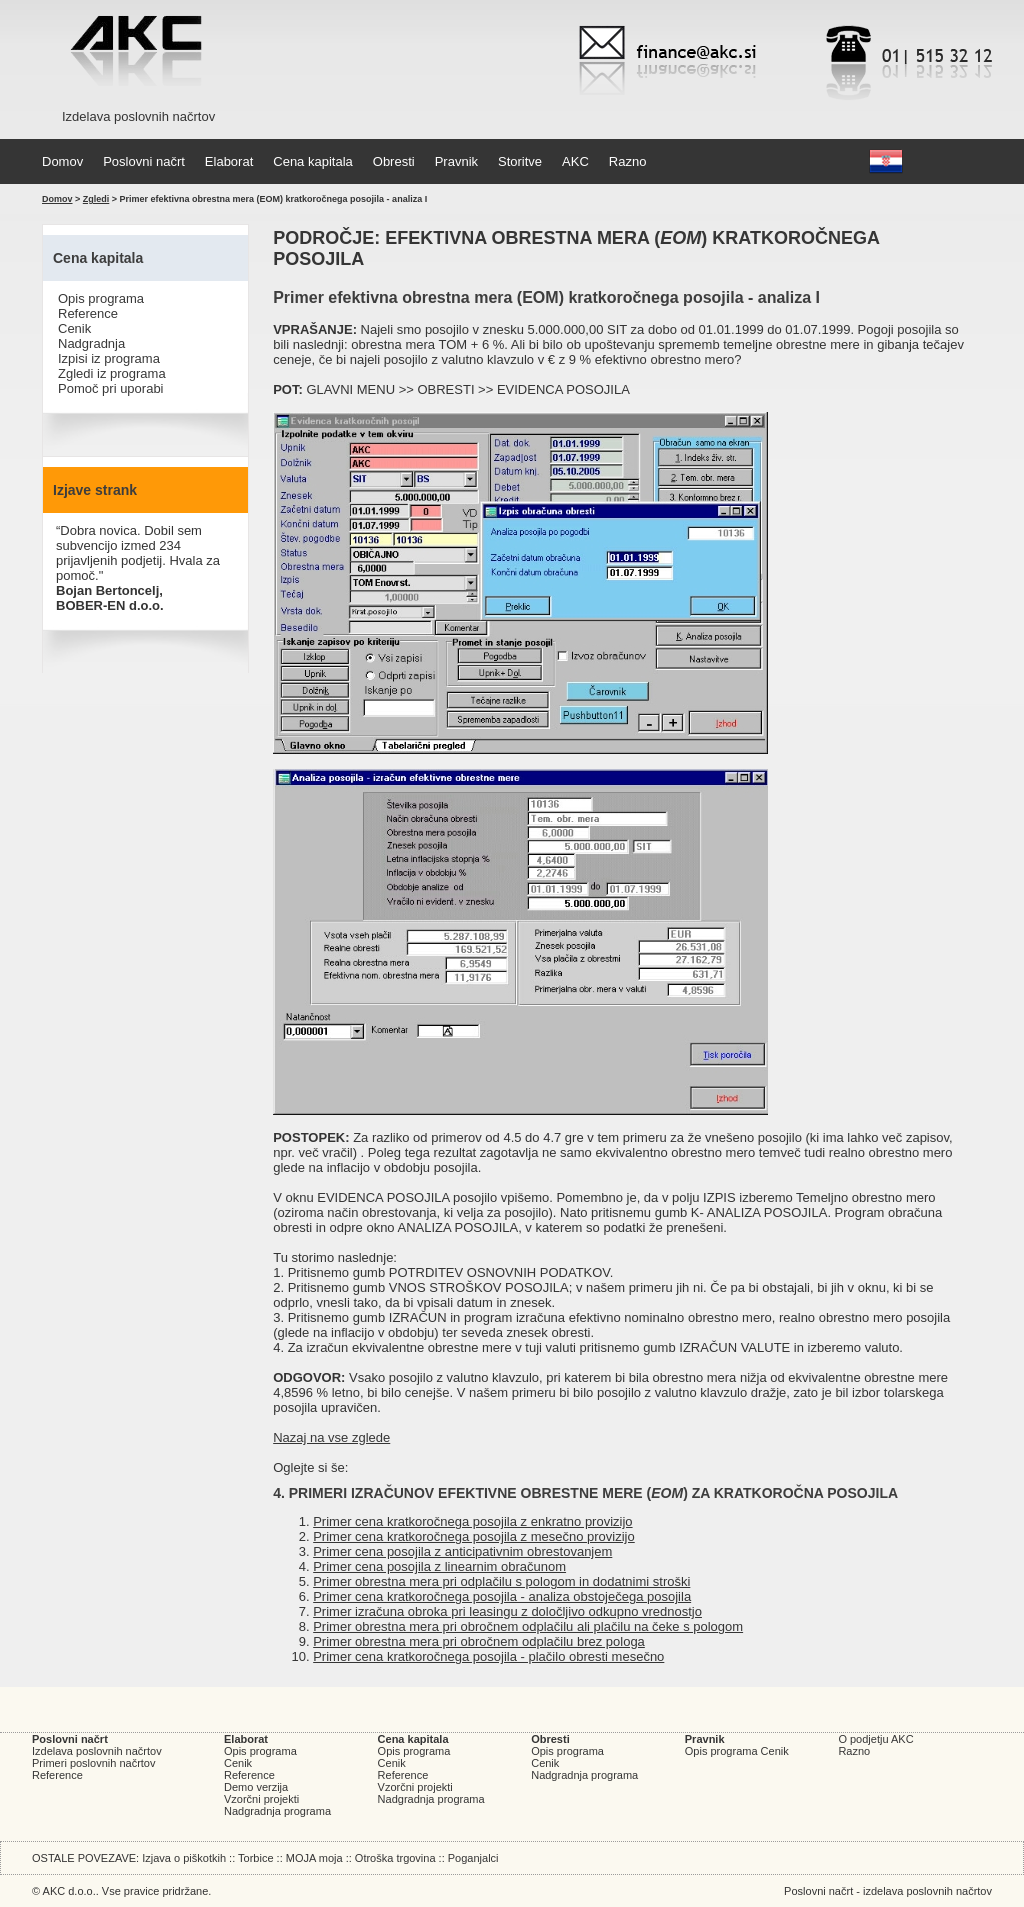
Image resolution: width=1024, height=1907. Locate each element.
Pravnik (456, 161)
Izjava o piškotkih (184, 1858)
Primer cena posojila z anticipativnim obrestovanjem (462, 1551)
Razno (628, 161)
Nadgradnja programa (277, 1811)
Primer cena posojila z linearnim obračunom (439, 1566)
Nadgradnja (91, 343)
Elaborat (229, 161)
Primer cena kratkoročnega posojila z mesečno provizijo (474, 1536)
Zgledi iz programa (112, 373)
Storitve (520, 161)
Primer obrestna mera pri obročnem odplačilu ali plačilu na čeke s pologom (528, 1626)
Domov (62, 161)
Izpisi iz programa (109, 358)
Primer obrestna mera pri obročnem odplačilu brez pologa (479, 1641)
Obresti (394, 161)
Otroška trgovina (395, 1858)
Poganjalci (473, 1858)
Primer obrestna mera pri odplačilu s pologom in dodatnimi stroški (501, 1581)
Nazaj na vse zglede (331, 1437)
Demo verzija (256, 1787)
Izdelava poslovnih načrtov (97, 1751)
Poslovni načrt (144, 161)
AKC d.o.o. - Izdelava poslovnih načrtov (136, 55)
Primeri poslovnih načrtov (94, 1763)
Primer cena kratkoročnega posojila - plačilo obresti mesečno (488, 1656)
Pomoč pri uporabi (111, 388)
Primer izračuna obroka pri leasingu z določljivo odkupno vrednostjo (507, 1611)
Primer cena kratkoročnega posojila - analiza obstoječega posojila (502, 1596)
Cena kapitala (313, 161)
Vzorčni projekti (261, 1799)
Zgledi (96, 199)
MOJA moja (314, 1858)
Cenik (74, 328)
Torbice (255, 1858)
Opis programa (101, 298)
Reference (88, 313)
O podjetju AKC (875, 1739)
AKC (575, 161)
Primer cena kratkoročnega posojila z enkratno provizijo (472, 1521)
